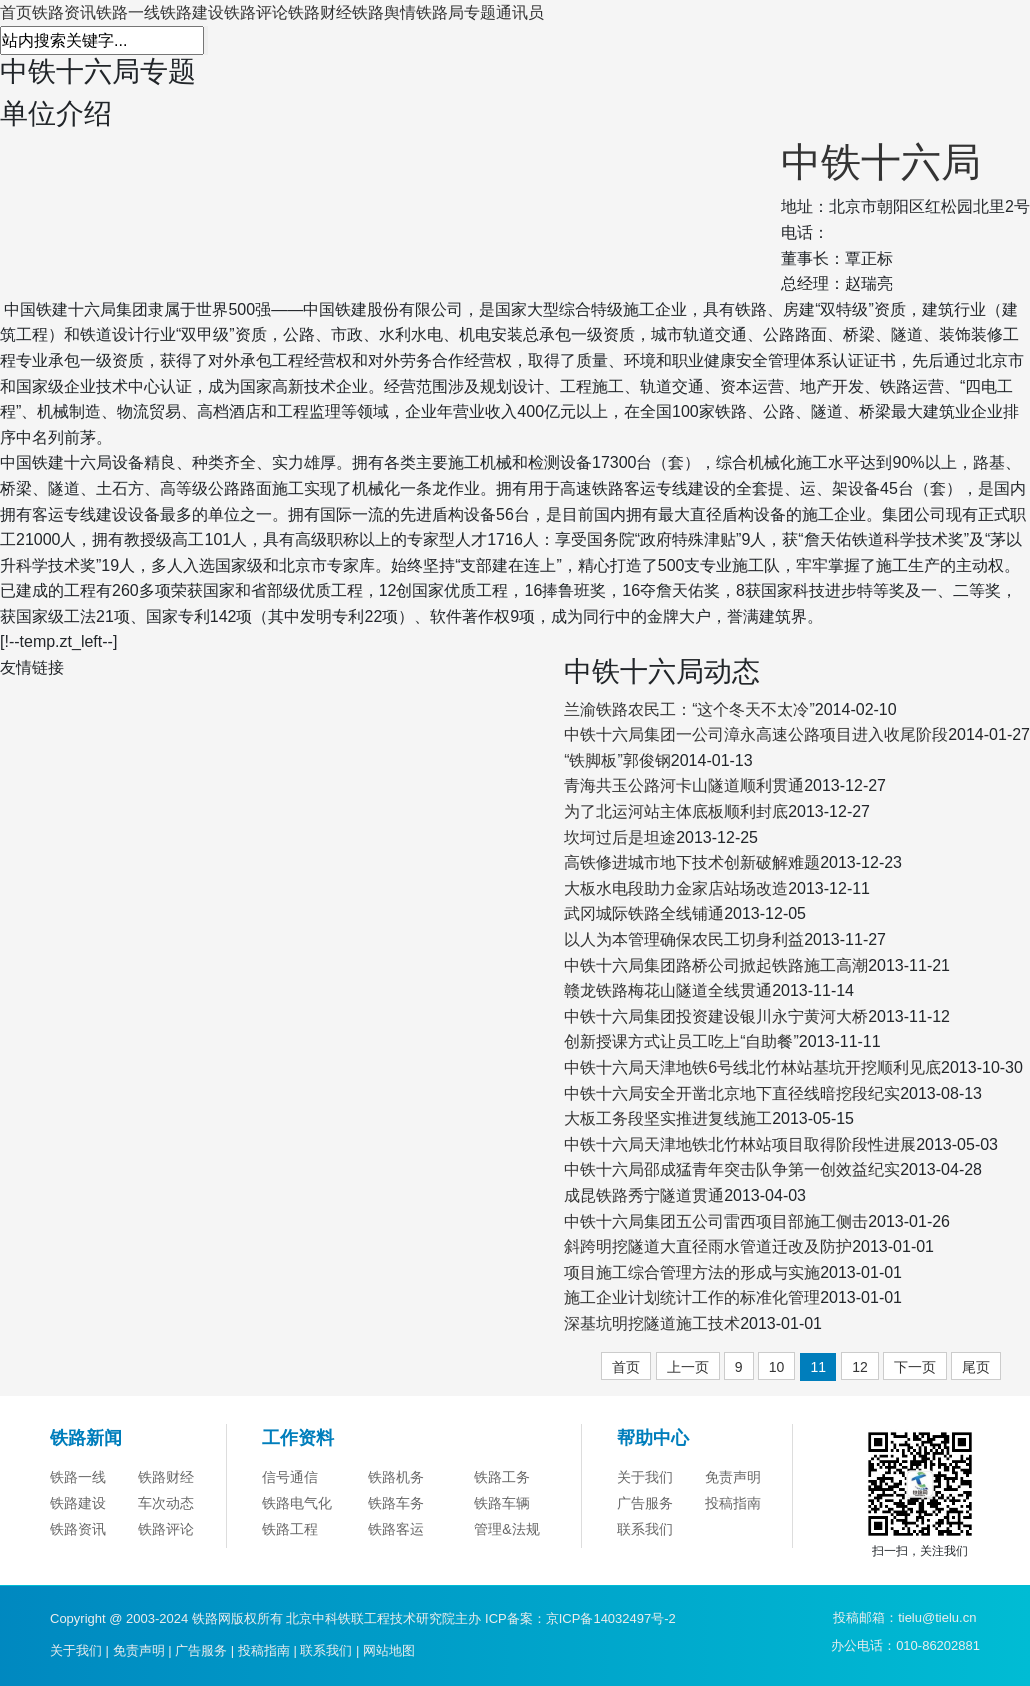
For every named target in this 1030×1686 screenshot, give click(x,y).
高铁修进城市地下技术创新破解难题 (692, 862)
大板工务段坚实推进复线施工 (668, 1118)
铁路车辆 (502, 1503)
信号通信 (290, 1477)
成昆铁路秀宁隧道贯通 (644, 1195)
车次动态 (166, 1503)
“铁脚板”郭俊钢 (617, 760)
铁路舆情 (384, 12)
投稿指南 (733, 1503)
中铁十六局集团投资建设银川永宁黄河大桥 (716, 1016)
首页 (16, 12)
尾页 (976, 1367)
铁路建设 (192, 12)
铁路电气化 (297, 1503)
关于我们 (645, 1477)
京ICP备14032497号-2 (611, 1618)
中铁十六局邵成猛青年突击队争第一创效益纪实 (732, 1169)
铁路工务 (502, 1477)
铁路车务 (396, 1503)
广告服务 (645, 1503)
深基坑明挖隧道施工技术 (652, 1323)
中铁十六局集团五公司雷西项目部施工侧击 (716, 1221)
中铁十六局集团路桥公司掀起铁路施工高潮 (716, 965)
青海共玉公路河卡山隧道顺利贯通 (684, 785)
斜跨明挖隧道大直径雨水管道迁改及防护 (708, 1246)
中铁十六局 (881, 162)
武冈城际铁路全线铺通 (644, 913)
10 (777, 1367)
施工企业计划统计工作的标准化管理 (692, 1297)
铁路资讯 (64, 12)
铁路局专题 (456, 12)
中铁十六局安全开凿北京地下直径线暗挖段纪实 (732, 1093)
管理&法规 (506, 1529)
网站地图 (389, 1650)
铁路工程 (290, 1529)
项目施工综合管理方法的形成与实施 (692, 1272)
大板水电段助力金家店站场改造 (676, 888)
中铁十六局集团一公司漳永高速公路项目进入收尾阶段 (756, 734)
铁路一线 (128, 12)
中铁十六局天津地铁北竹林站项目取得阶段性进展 (740, 1144)
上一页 (688, 1367)
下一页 (915, 1367)
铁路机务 (396, 1477)
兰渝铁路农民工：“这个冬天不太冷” (689, 709)
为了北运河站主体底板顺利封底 (676, 811)
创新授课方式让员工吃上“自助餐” (681, 1041)
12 (860, 1367)
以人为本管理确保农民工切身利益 (684, 939)
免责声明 (733, 1477)
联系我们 (645, 1529)
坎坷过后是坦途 (620, 837)
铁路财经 (320, 12)
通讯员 (520, 12)
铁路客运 (396, 1529)
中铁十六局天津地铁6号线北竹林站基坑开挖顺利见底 (752, 1067)
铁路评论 (256, 12)
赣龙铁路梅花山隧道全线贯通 (668, 990)
